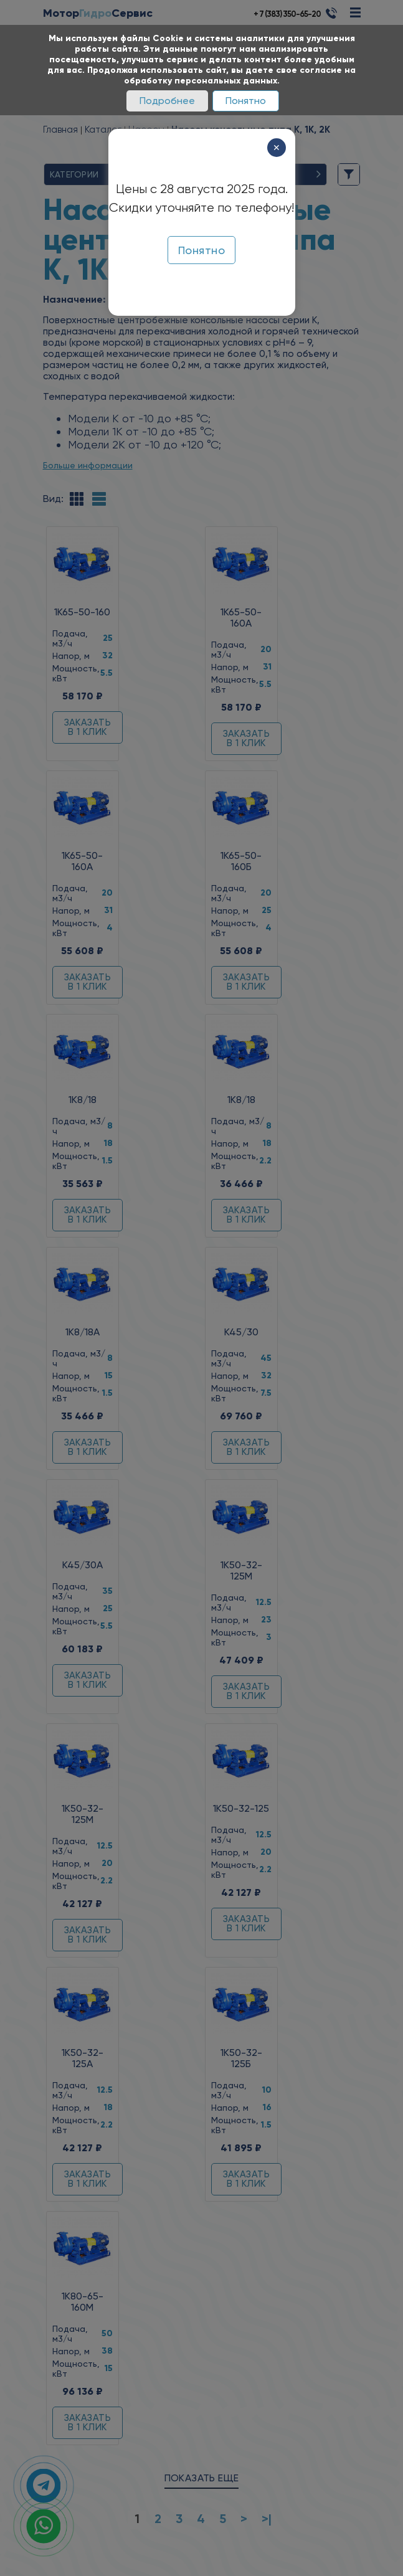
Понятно (245, 101)
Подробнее (167, 101)
